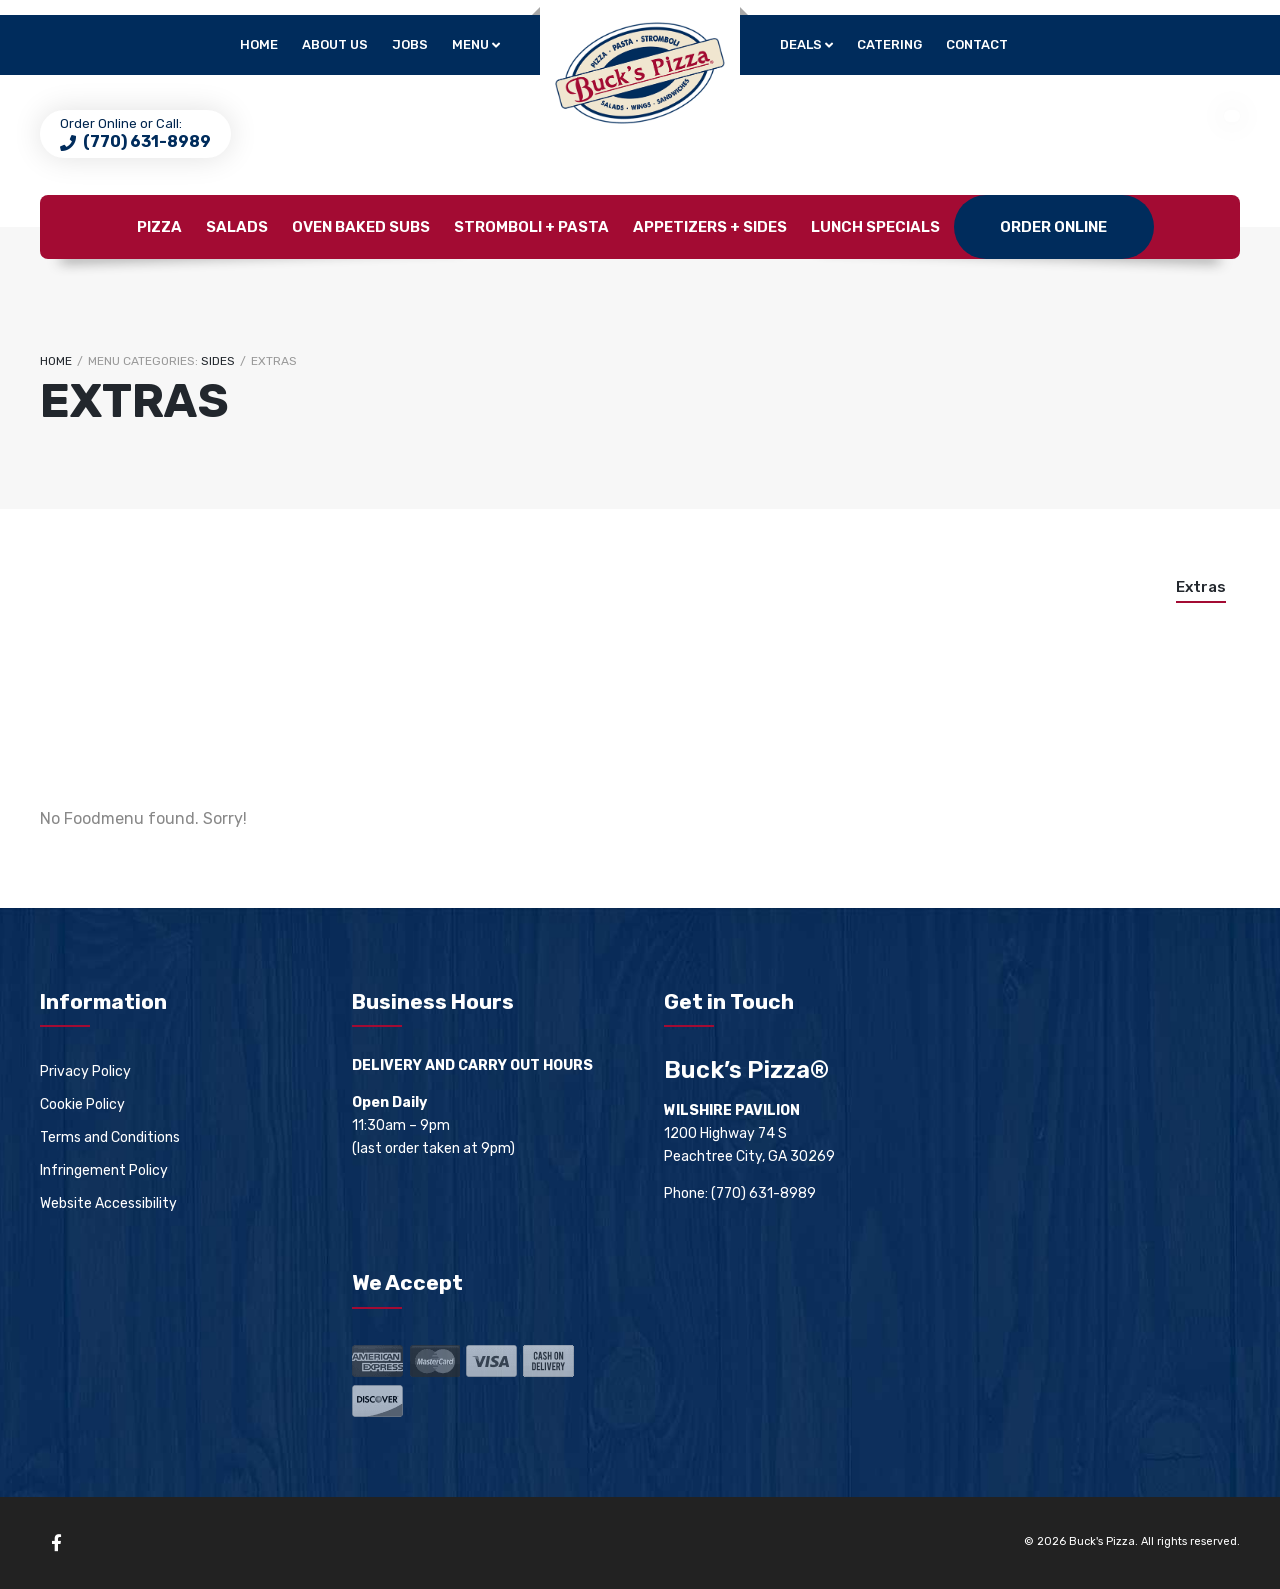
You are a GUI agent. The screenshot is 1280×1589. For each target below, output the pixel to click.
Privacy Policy (85, 1071)
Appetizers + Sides (710, 227)
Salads (237, 227)
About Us (335, 44)
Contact (977, 44)
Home (259, 44)
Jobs (410, 44)
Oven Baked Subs (361, 227)
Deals (801, 44)
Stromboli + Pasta (531, 227)
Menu (470, 44)
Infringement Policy (104, 1170)
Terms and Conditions (110, 1137)
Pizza (159, 227)
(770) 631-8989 (145, 141)
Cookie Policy (82, 1104)
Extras (1201, 587)
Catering (889, 44)
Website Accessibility (108, 1203)
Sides (218, 361)
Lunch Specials (875, 227)
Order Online (1053, 227)
